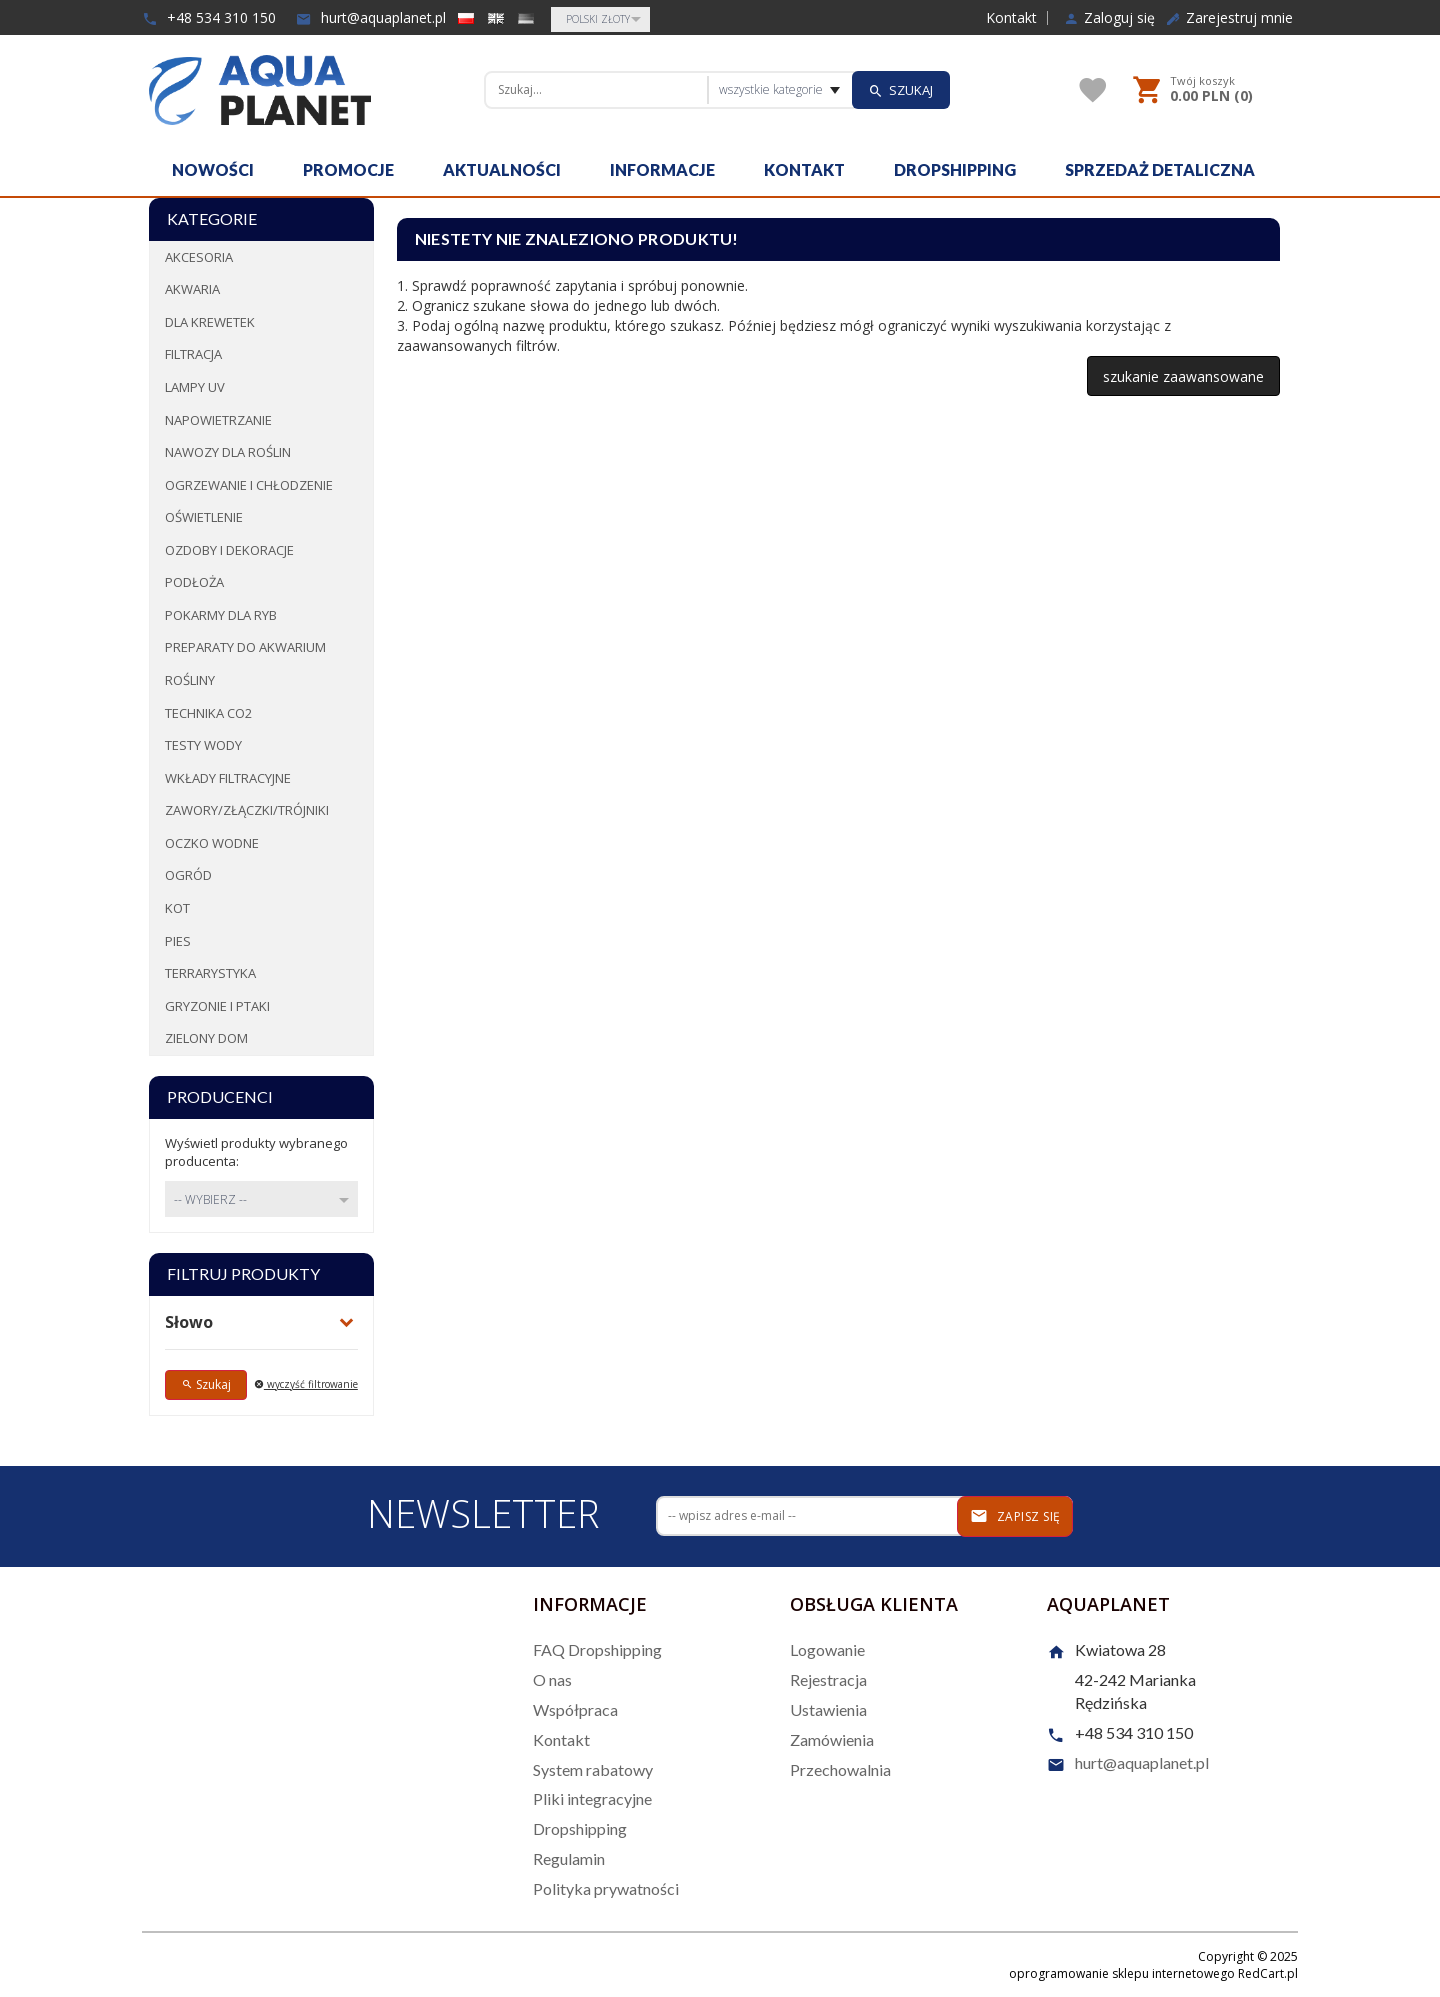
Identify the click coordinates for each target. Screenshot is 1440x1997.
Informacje (662, 169)
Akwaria (192, 289)
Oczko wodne (212, 843)
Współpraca (575, 1709)
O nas (552, 1679)
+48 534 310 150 (209, 17)
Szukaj (206, 1384)
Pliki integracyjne (592, 1798)
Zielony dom (206, 1038)
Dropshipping (955, 169)
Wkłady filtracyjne (228, 778)
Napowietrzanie (218, 420)
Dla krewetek (210, 322)
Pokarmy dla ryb (221, 615)
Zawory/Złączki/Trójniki (247, 810)
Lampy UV (195, 387)
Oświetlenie (204, 517)
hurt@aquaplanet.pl (371, 17)
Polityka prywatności (606, 1888)
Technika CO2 (208, 713)
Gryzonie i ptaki (217, 1006)
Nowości (213, 169)
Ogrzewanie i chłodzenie (249, 485)
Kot (177, 908)
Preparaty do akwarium (245, 647)
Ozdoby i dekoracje (229, 550)
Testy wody (203, 745)
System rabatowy (593, 1769)
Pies (178, 941)
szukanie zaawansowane (1183, 376)
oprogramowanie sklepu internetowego (1122, 1973)
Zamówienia (832, 1739)
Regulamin (569, 1858)
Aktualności (502, 169)
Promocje (348, 169)
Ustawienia (828, 1709)
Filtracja (193, 354)
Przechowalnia (840, 1769)
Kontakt (1011, 18)
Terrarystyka (210, 973)
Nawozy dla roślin (228, 452)
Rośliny (190, 680)
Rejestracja (828, 1679)
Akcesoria (199, 257)
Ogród (188, 875)
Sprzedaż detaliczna (1160, 169)
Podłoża (194, 582)
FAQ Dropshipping (597, 1649)
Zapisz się (1015, 1516)
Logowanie (827, 1649)
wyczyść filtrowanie (306, 1384)
